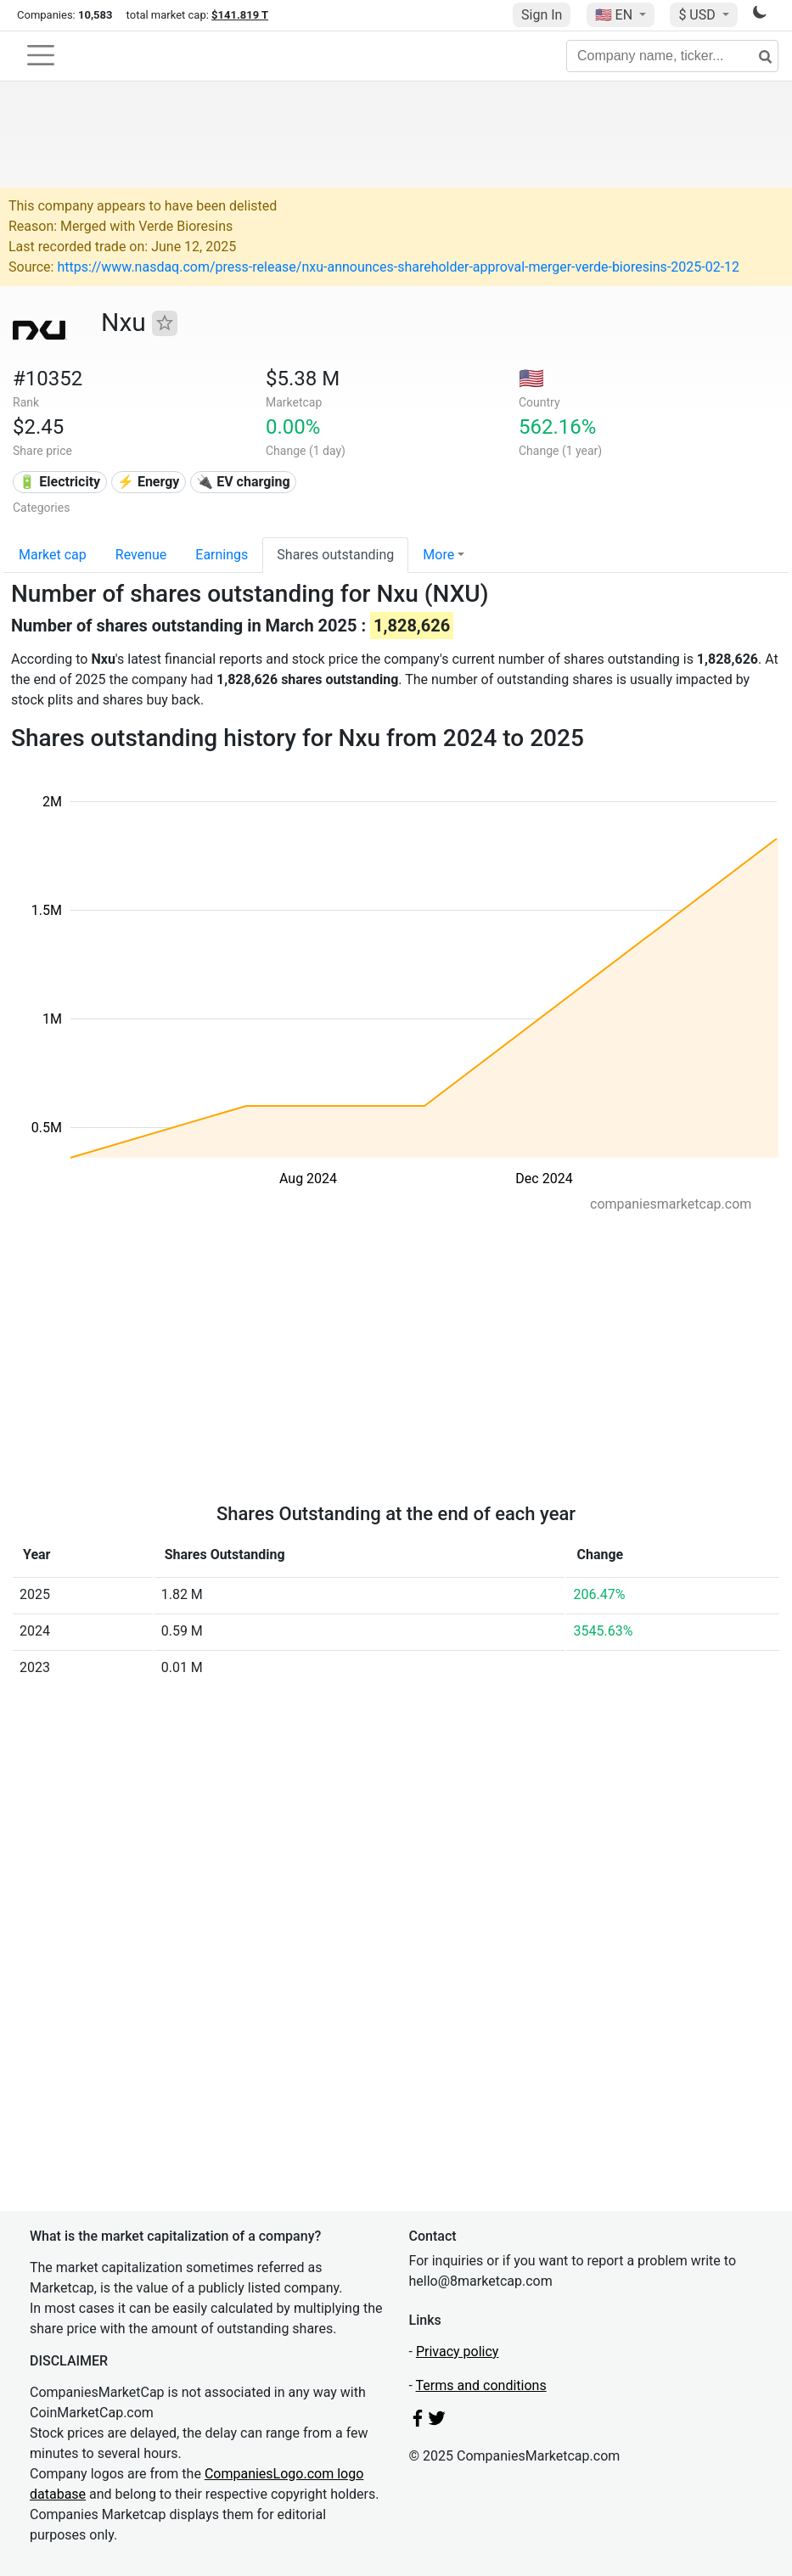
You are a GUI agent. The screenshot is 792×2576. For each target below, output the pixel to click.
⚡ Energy (148, 482)
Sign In (541, 15)
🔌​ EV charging (242, 482)
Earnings (221, 555)
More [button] (438, 555)
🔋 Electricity (59, 482)
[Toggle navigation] (41, 55)
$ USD (698, 15)
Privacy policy (457, 2351)
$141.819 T (239, 14)
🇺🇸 (615, 15)
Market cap (53, 555)
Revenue (141, 555)
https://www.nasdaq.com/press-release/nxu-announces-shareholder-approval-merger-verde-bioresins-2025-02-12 (398, 267)
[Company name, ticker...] (672, 56)
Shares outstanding (335, 555)
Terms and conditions (481, 2385)
